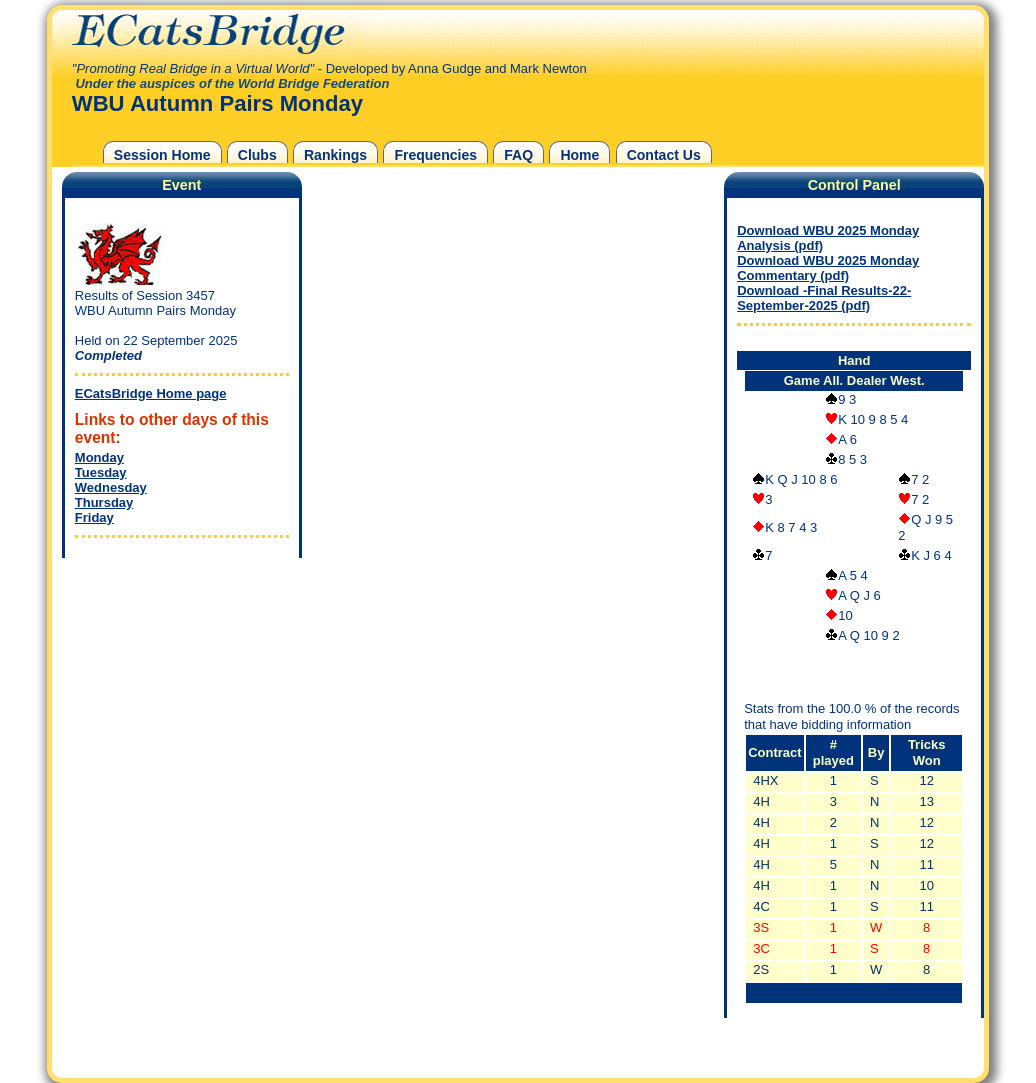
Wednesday (111, 487)
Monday (99, 457)
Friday (94, 517)
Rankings (335, 155)
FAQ (518, 155)
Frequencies (435, 155)
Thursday (104, 502)
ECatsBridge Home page (151, 393)
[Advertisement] (177, 688)
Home (579, 155)
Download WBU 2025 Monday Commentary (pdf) (828, 268)
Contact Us (664, 155)
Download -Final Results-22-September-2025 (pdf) (824, 298)
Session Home (162, 155)
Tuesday (101, 472)
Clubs (257, 155)
